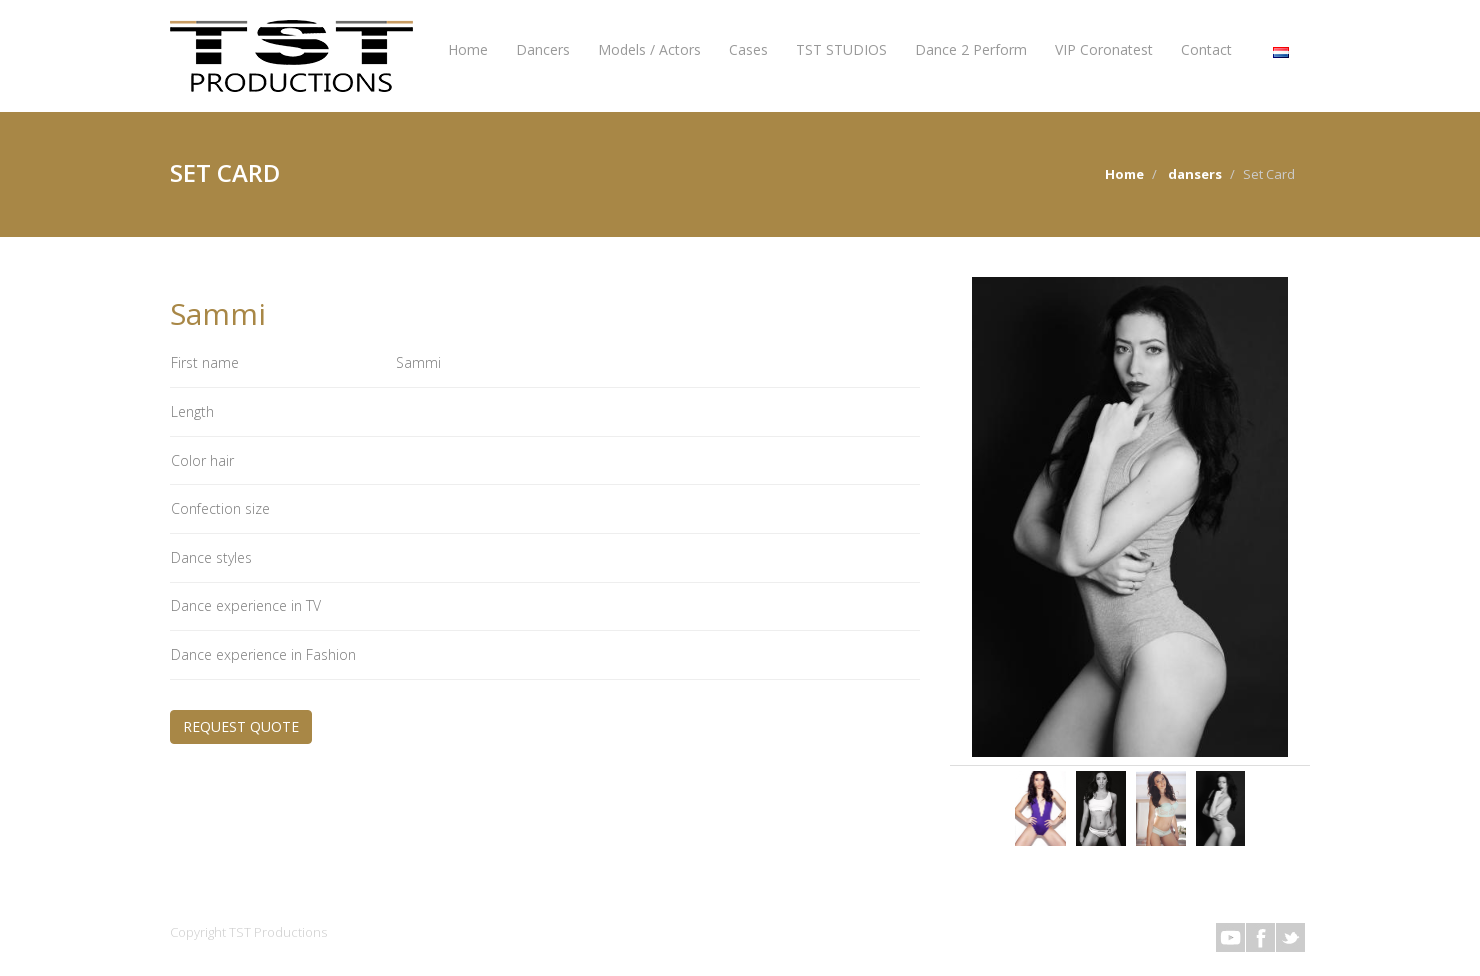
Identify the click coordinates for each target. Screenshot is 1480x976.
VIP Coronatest (1104, 49)
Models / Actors (649, 49)
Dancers (543, 49)
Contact (1206, 49)
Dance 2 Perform (971, 49)
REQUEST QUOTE (241, 726)
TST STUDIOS (841, 49)
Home (468, 49)
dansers (1195, 174)
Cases (748, 49)
